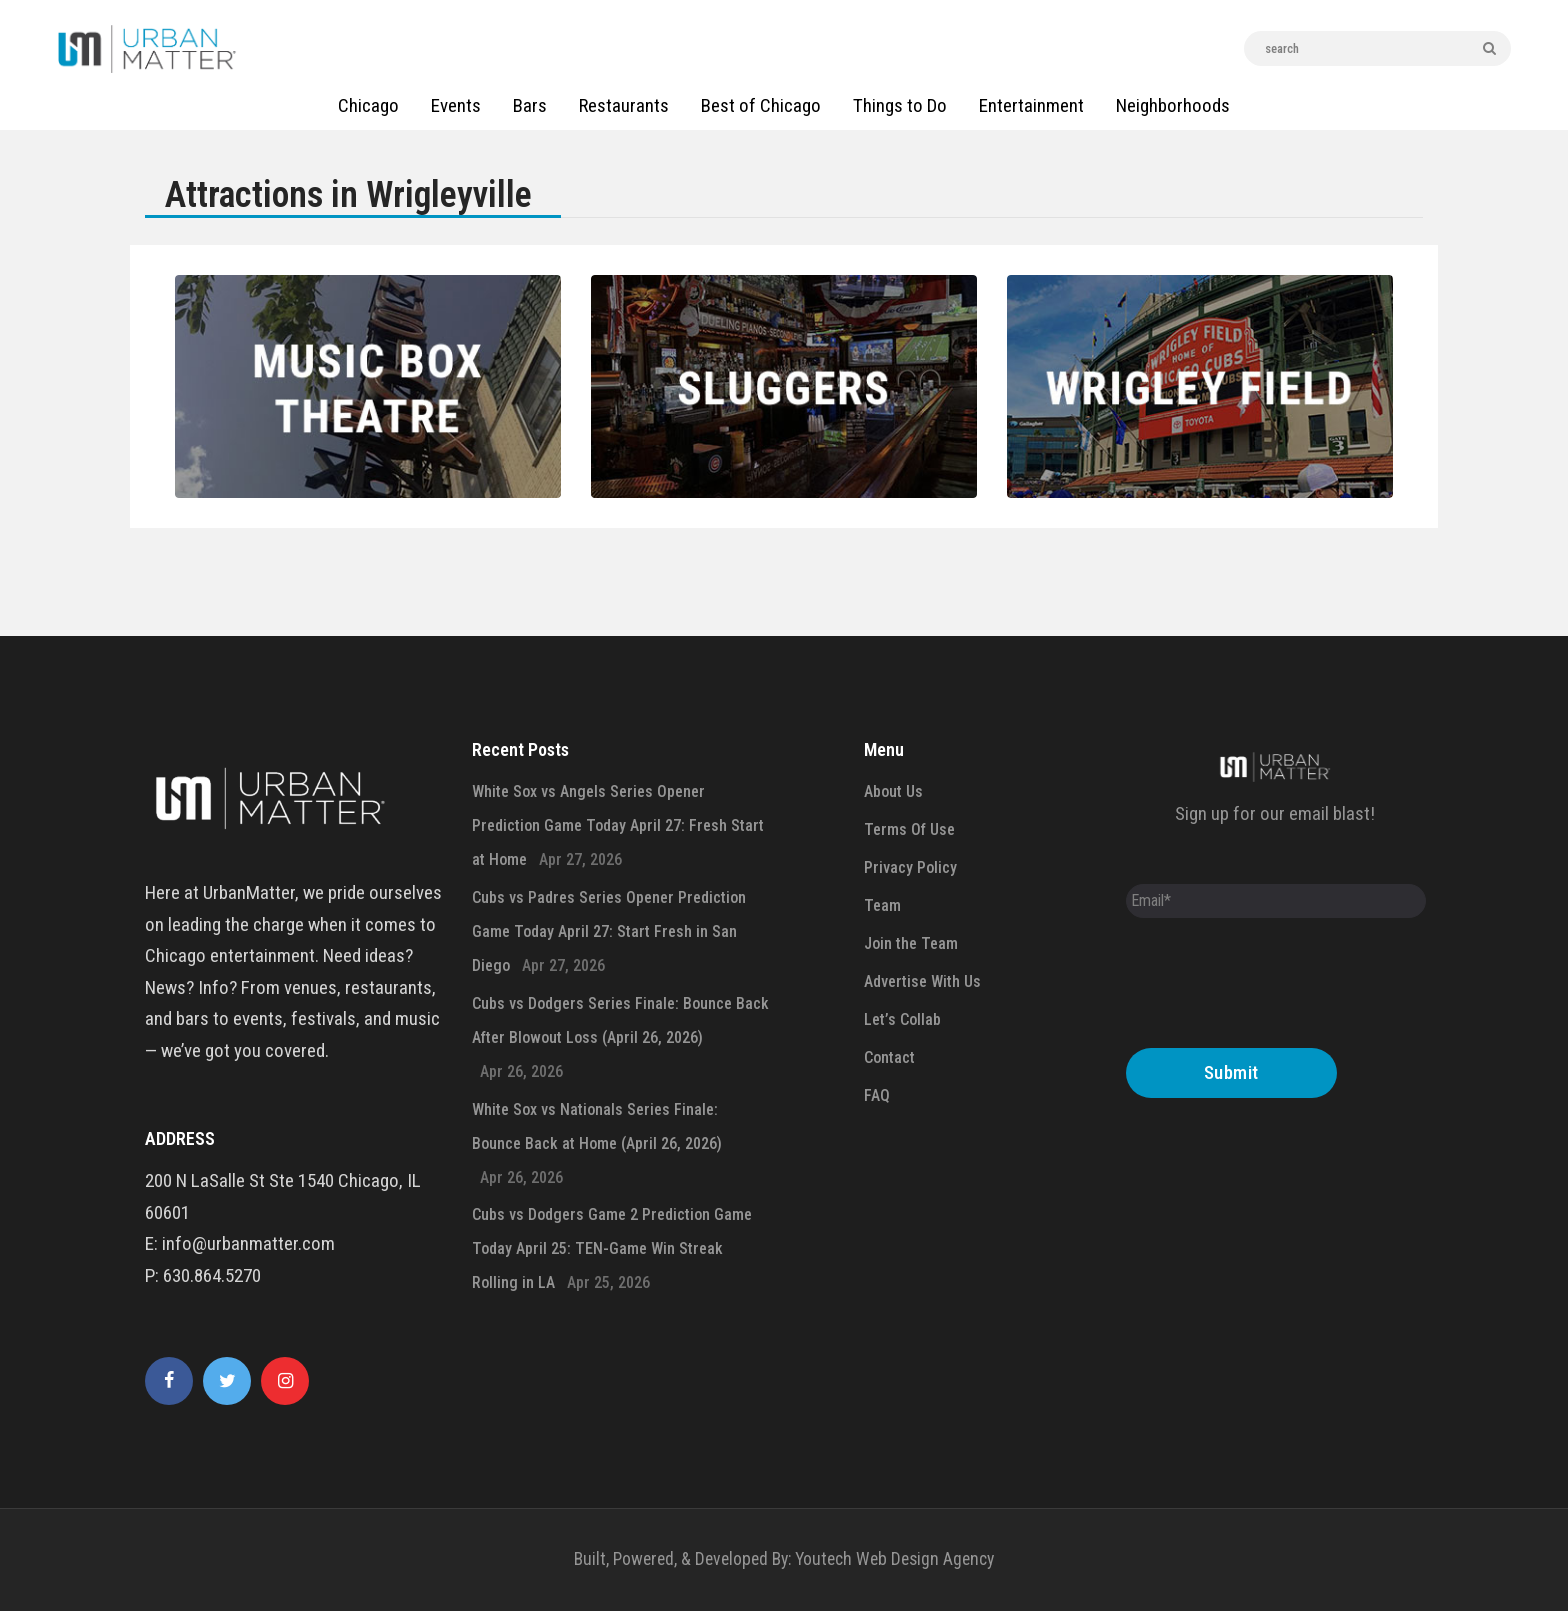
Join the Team (911, 943)
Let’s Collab (902, 1019)
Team (882, 905)
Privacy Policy (910, 867)
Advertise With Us (922, 981)
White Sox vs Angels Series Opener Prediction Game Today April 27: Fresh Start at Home (618, 825)
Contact (889, 1057)
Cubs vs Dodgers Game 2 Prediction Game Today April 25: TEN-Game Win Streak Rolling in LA (612, 1248)
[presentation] (1278, 988)
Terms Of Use (909, 829)
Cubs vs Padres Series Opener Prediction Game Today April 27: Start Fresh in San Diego (609, 931)
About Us (893, 791)
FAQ (877, 1095)
